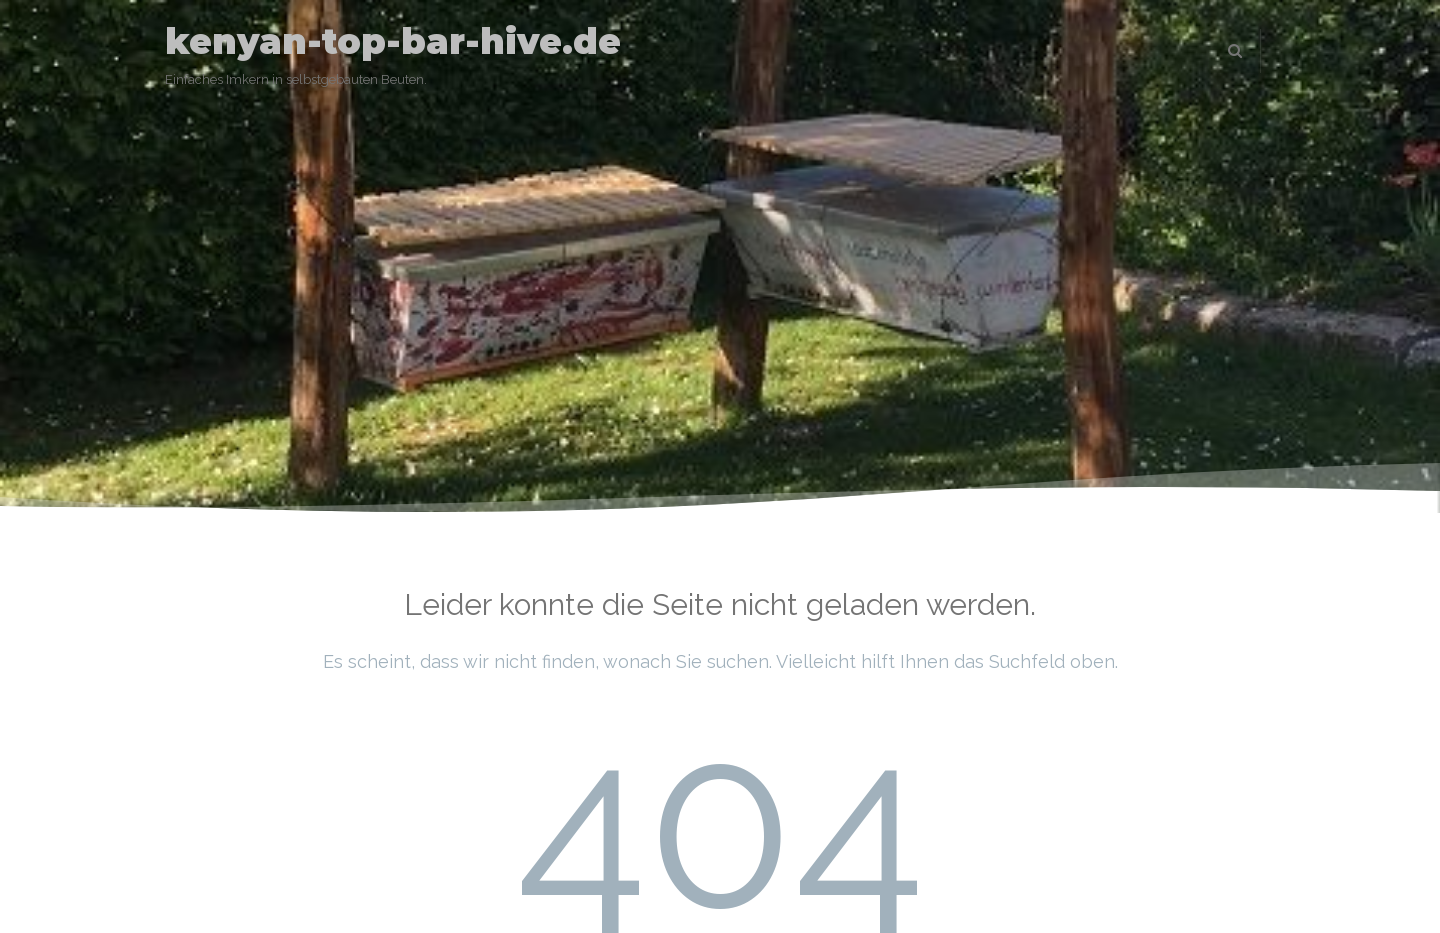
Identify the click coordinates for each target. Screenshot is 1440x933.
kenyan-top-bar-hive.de (393, 41)
